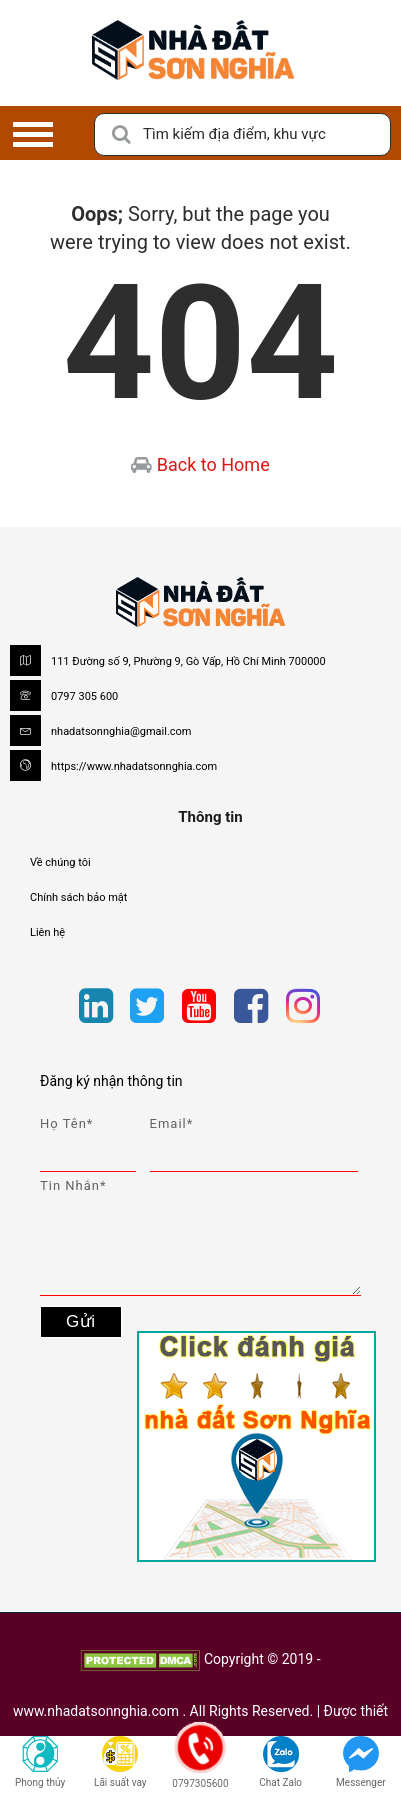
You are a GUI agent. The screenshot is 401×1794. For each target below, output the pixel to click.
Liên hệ (47, 932)
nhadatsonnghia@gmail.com (121, 731)
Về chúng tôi (60, 862)
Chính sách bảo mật (78, 897)
